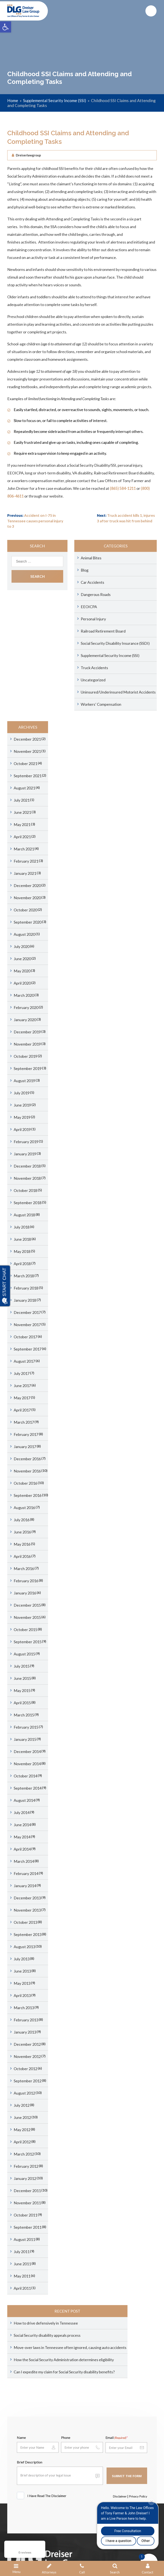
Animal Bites (91, 558)
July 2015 (21, 1666)
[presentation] (49, 2515)
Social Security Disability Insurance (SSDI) (115, 643)
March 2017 (24, 1422)
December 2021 (27, 739)
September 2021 (27, 775)
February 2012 (26, 2166)
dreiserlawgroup (28, 155)
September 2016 (27, 1495)
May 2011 (22, 2276)
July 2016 (21, 1519)
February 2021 (26, 861)
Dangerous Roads (96, 594)
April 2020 (22, 983)
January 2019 (25, 1153)
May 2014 (22, 1837)
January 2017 (25, 1446)
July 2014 (21, 1812)
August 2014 (24, 1800)
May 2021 (22, 824)
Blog (84, 570)
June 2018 (22, 1239)
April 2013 (22, 1995)
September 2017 (27, 1349)
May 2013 (22, 1983)
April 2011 (22, 2288)
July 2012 (21, 2105)
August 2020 (24, 934)
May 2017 (22, 1397)
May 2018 (22, 1251)
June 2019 (22, 1105)
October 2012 (25, 2068)
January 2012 (25, 2178)
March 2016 (24, 1568)
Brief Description (29, 2462)
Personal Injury (93, 619)
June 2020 (22, 958)
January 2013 (25, 2032)
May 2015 (22, 1690)
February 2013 (26, 2019)
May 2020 (22, 971)
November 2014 (27, 1763)
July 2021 (21, 800)
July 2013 (21, 1959)
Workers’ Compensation (101, 704)
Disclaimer (120, 2496)
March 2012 (24, 2154)
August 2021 (24, 788)
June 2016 (22, 1532)
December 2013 (27, 1898)
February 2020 (26, 1007)
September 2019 (27, 1068)
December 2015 (27, 1605)
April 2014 (22, 1849)
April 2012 (22, 2141)
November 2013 (27, 1910)
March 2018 (24, 1275)
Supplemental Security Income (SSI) (54, 100)
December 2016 (27, 1458)
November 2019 (27, 1044)
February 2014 (26, 1873)
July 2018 (21, 1227)
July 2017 (21, 1373)
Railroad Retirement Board (103, 631)
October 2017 (25, 1336)
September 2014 (27, 1788)
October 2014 (25, 1776)
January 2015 (25, 1739)
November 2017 (27, 1324)
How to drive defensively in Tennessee (46, 2323)
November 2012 (27, 2056)
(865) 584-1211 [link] (123, 488)
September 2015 (27, 1641)
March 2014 (24, 1861)
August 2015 (24, 1654)
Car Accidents (92, 582)
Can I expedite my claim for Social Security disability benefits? (64, 2372)
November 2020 (27, 897)
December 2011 (27, 2190)
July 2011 (21, 2251)
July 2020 (21, 946)
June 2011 (22, 2263)
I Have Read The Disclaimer (47, 2496)
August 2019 (24, 1080)
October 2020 (25, 910)
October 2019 (25, 1056)
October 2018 (25, 1190)
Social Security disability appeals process (47, 2335)
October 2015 (25, 1629)
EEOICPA (89, 606)
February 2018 (26, 1288)
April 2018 (22, 1263)
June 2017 (22, 1385)
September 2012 (27, 2080)
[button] (5, 27)
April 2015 (22, 1702)
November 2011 (27, 2202)
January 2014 (25, 1885)
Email (115, 2438)
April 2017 (22, 1410)
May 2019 (22, 1117)
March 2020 (24, 995)
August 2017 (24, 1361)
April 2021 (22, 836)
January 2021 (25, 873)
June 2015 (22, 1678)
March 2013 (24, 2007)
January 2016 (25, 1593)
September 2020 (27, 922)
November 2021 (27, 751)
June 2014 (22, 1824)
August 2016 (24, 1507)
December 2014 (27, 1751)
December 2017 (27, 1312)
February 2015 (26, 1727)
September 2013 (27, 1934)
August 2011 (24, 2239)
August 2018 (24, 1214)
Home (12, 100)
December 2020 (27, 885)
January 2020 (25, 1019)
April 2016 (22, 1556)
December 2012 (27, 2044)
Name (21, 2437)
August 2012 (24, 2093)
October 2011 (25, 2215)
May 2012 (22, 2129)
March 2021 (24, 849)
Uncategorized (93, 679)
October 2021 (25, 763)
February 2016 (26, 1580)
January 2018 (25, 1300)
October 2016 (25, 1483)
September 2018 (27, 1202)
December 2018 (27, 1166)
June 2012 (22, 2117)
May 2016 (22, 1544)
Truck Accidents (94, 667)
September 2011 (27, 2227)
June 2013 (22, 1971)
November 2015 (27, 1617)
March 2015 (24, 1715)
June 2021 (22, 812)
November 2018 (27, 1178)
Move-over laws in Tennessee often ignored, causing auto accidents (70, 2347)
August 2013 (24, 1946)
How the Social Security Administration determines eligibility (64, 2359)
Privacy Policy (138, 2496)
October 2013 (25, 1922)
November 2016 (27, 1471)
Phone (65, 2437)
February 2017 (26, 1434)
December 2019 (27, 1032)
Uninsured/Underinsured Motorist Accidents (118, 692)
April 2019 (22, 1129)
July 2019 (21, 1092)
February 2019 (26, 1141)
